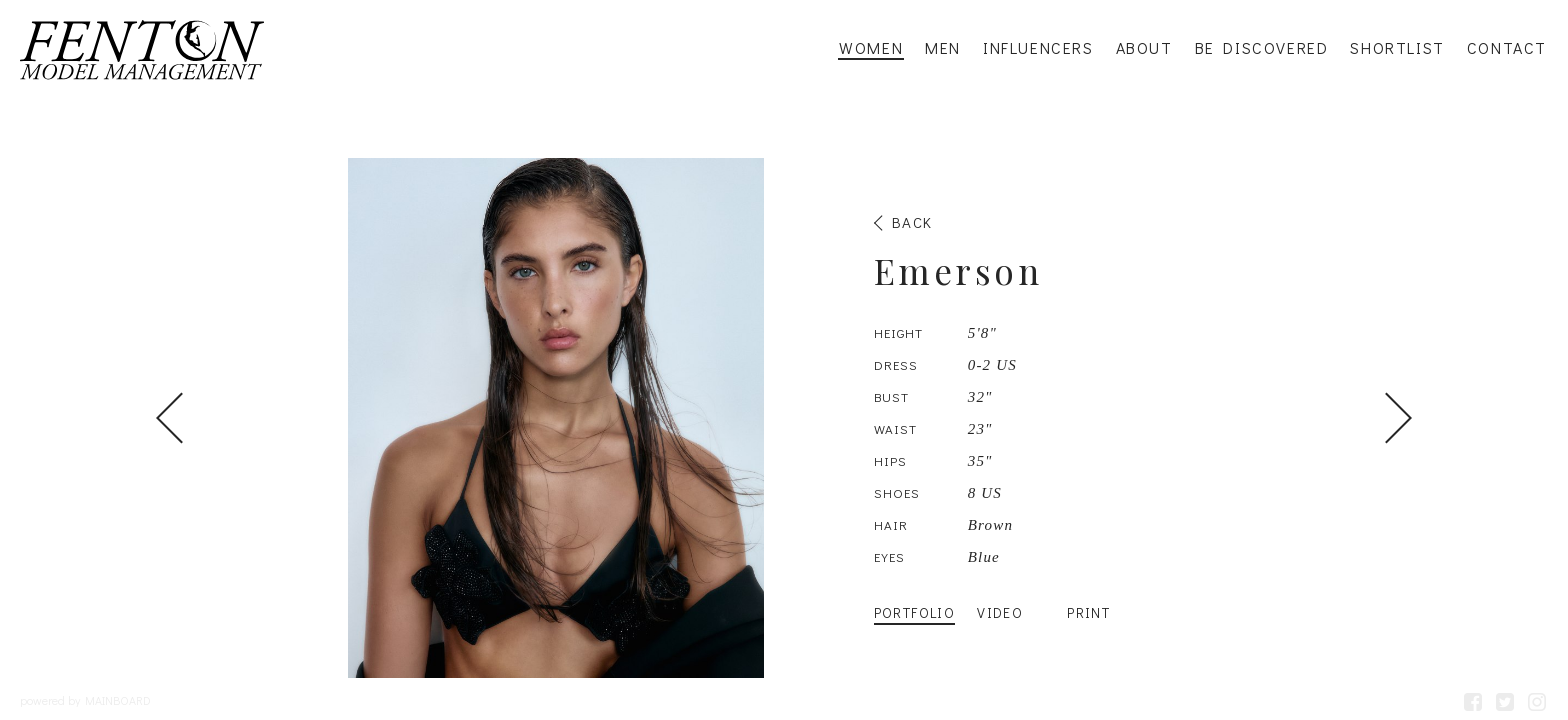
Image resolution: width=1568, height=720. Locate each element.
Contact (1507, 48)
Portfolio (915, 612)
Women (871, 48)
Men (943, 48)
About (1144, 48)
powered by (85, 700)
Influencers (1038, 48)
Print (1088, 612)
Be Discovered (1262, 48)
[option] (784, 418)
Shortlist (1397, 48)
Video (1000, 612)
